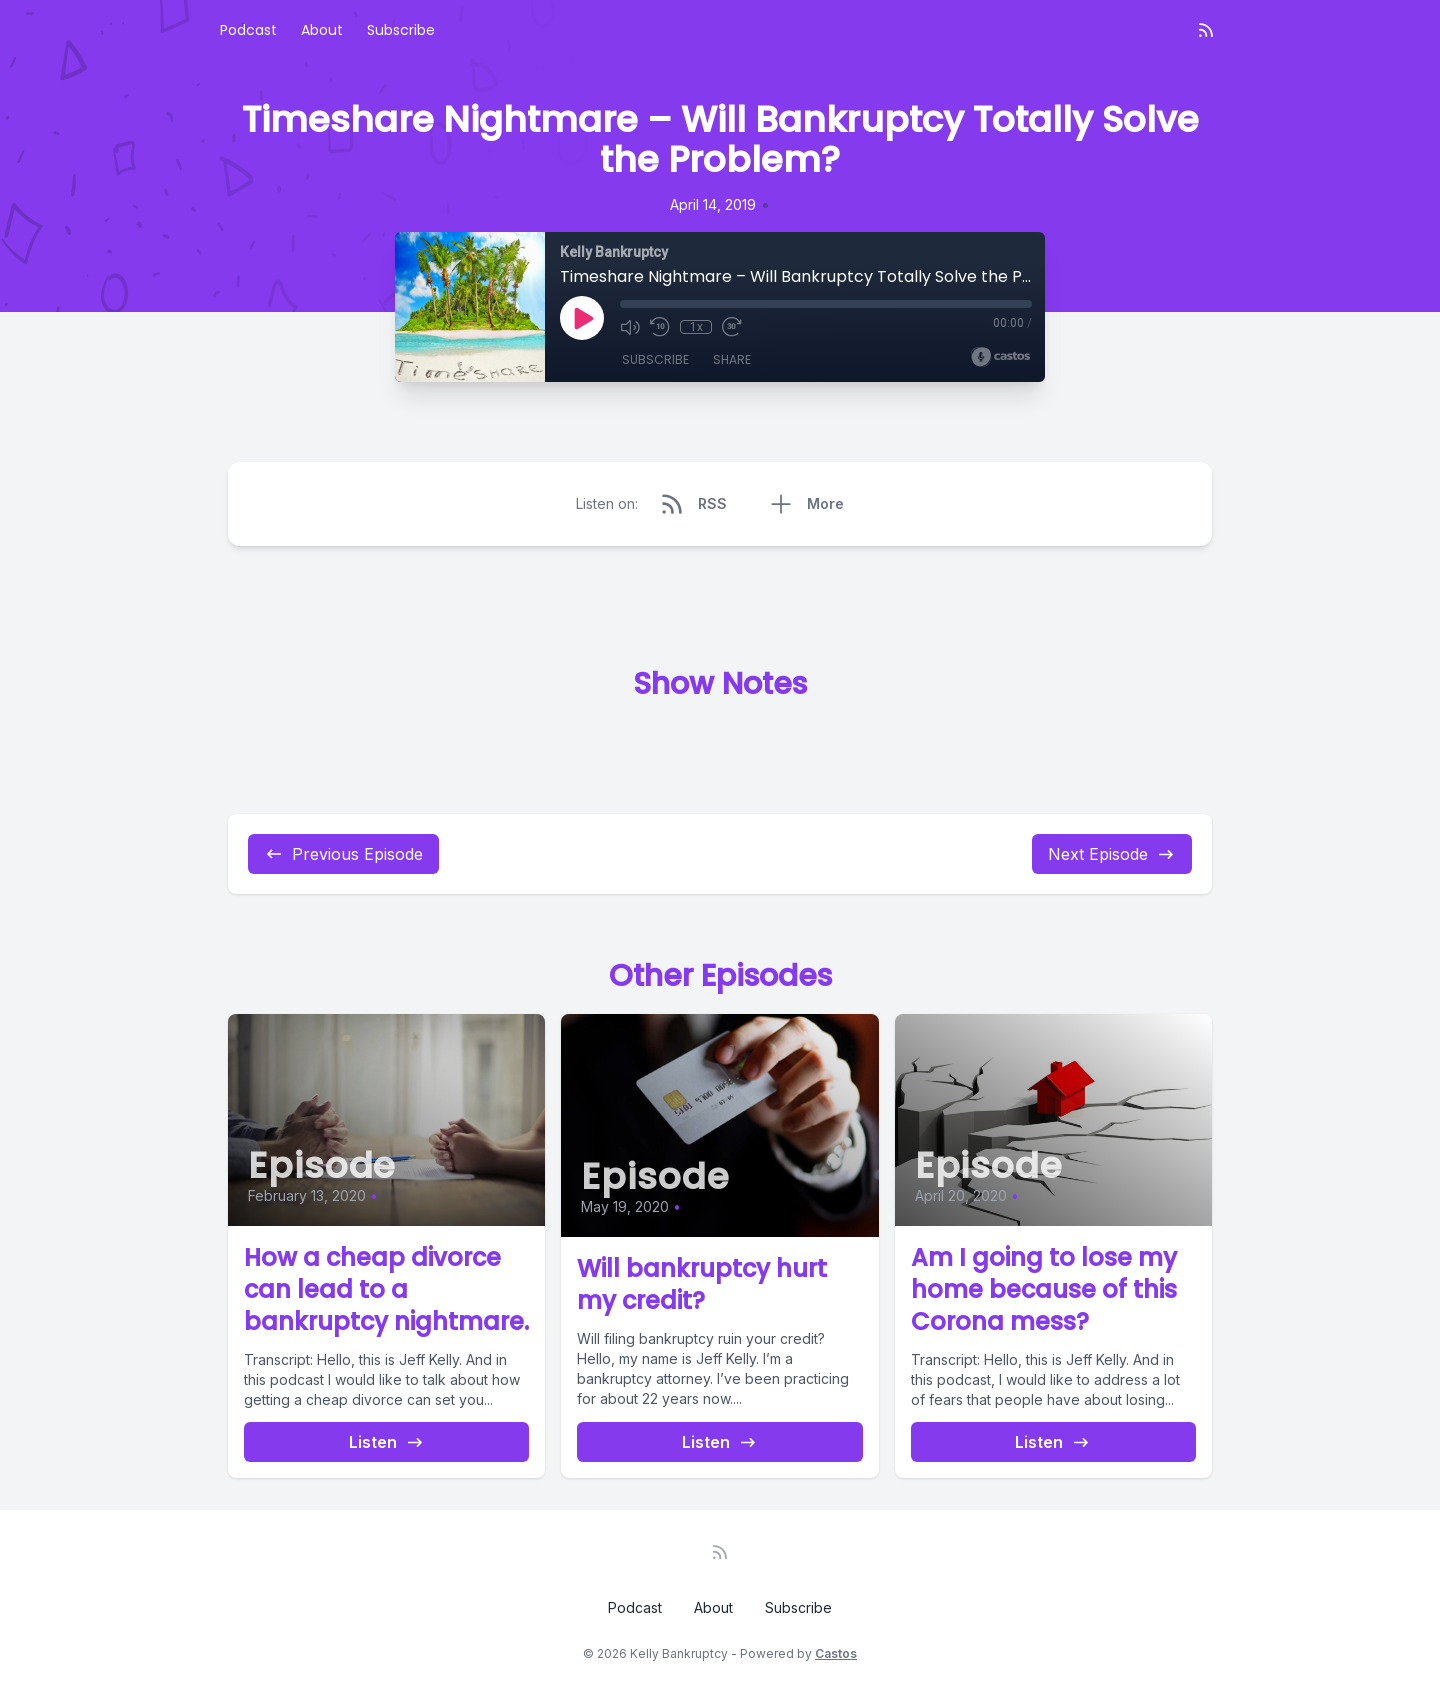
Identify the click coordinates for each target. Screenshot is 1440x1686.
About (322, 30)
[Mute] (630, 327)
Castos (836, 1653)
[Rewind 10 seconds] (660, 327)
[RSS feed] (1206, 30)
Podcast (248, 30)
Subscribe (401, 30)
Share (732, 359)
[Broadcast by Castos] (1000, 357)
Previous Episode (343, 854)
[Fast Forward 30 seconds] (732, 327)
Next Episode (1112, 854)
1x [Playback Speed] (696, 327)
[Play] (582, 318)
